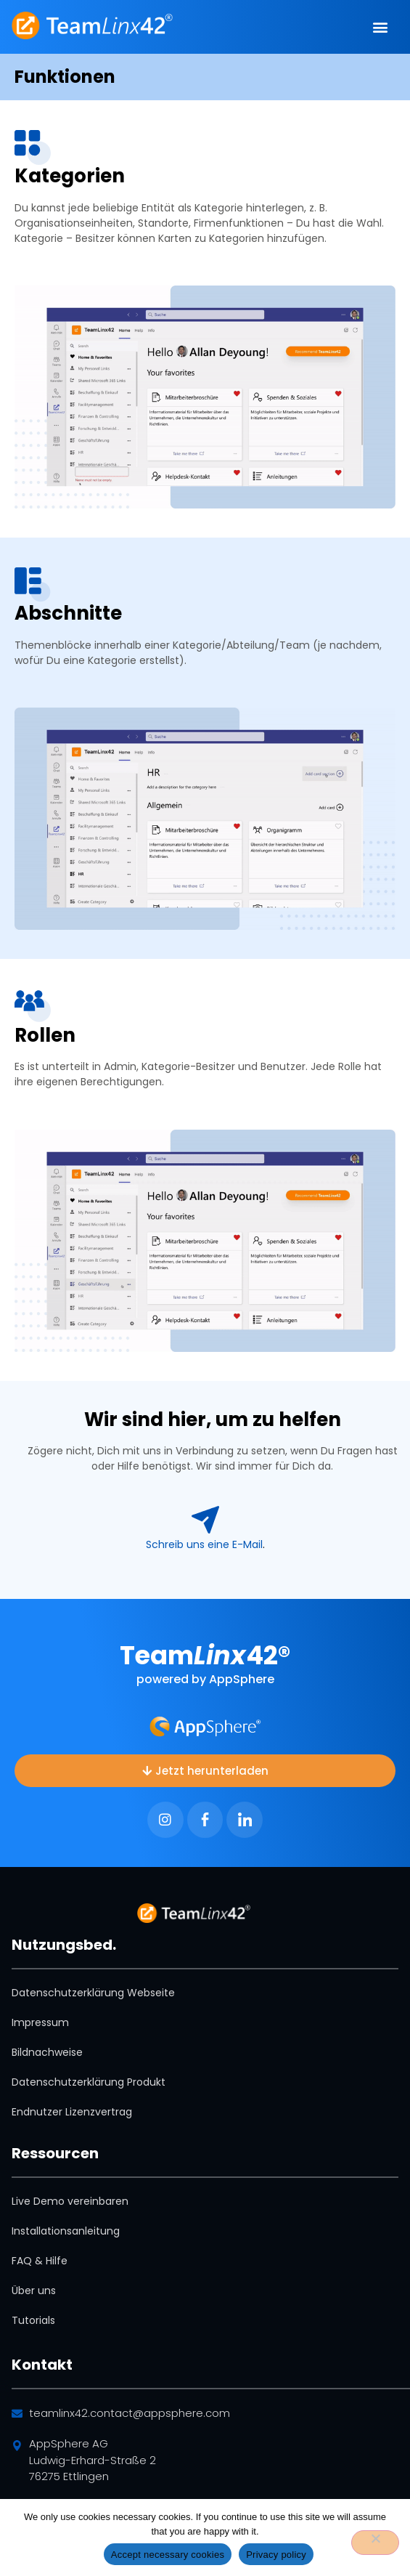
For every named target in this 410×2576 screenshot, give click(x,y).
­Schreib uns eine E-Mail (204, 1544)
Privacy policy (276, 2554)
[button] (381, 27)
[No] (375, 2542)
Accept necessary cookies (167, 2554)
